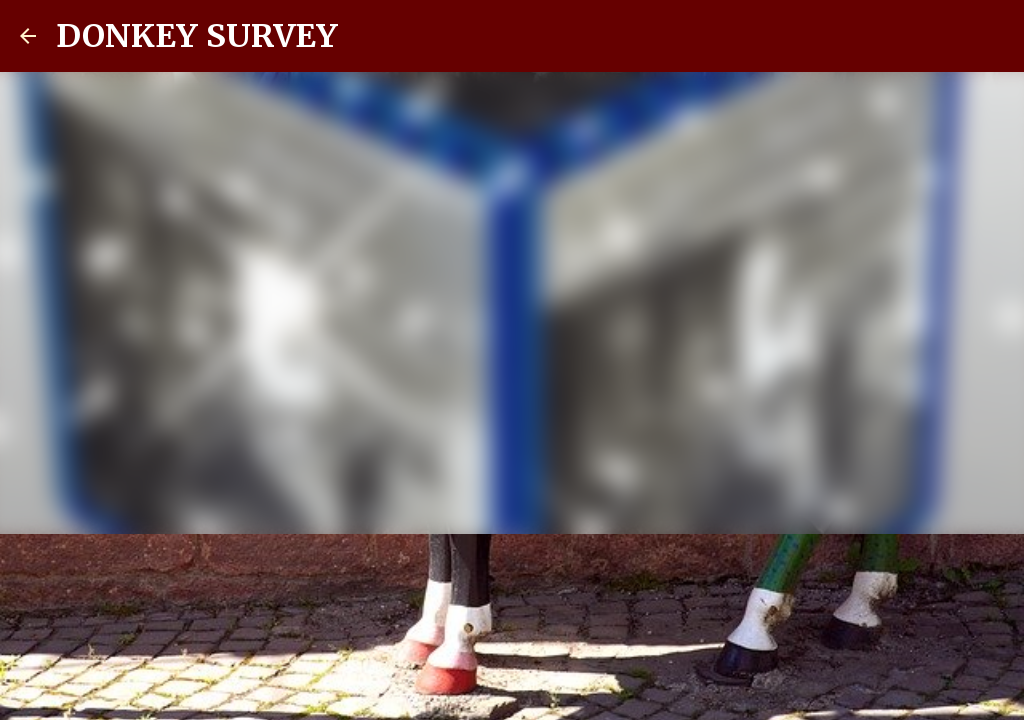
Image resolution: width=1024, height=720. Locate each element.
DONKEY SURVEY (197, 36)
